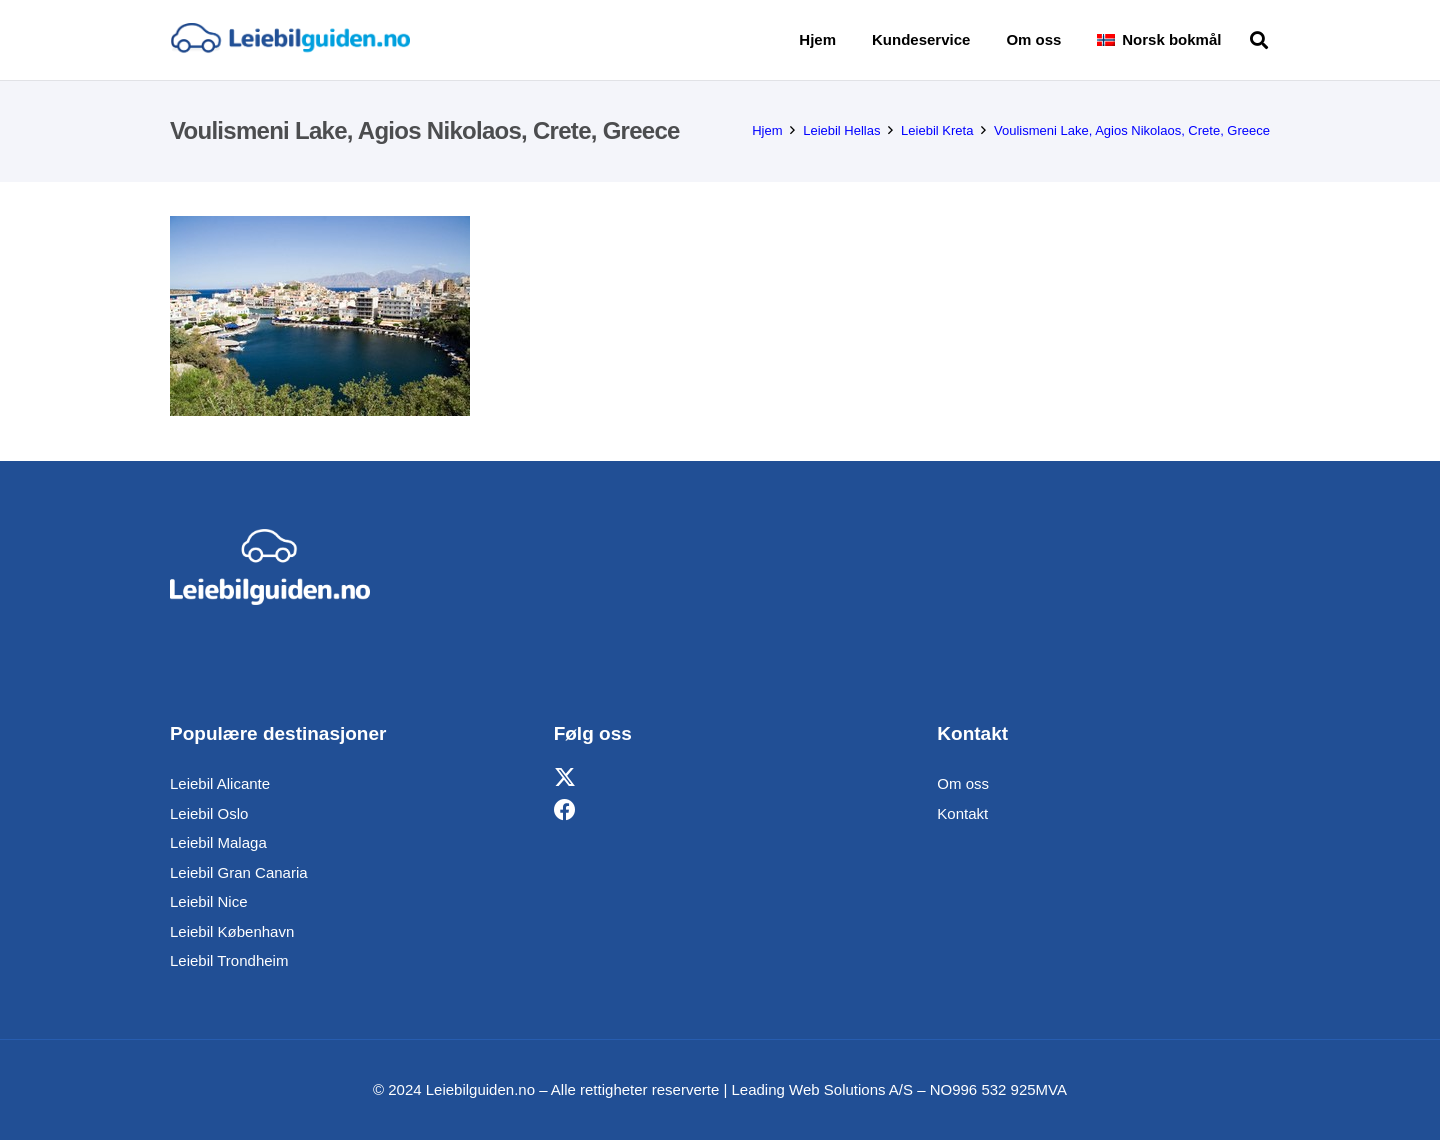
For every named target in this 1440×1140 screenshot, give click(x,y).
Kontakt (962, 813)
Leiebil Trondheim (229, 960)
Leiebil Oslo (209, 813)
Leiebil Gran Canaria (239, 872)
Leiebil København (232, 931)
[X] (565, 778)
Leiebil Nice (209, 901)
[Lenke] (290, 40)
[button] (1259, 40)
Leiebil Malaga (218, 842)
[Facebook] (565, 810)
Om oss (963, 783)
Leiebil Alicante (220, 783)
